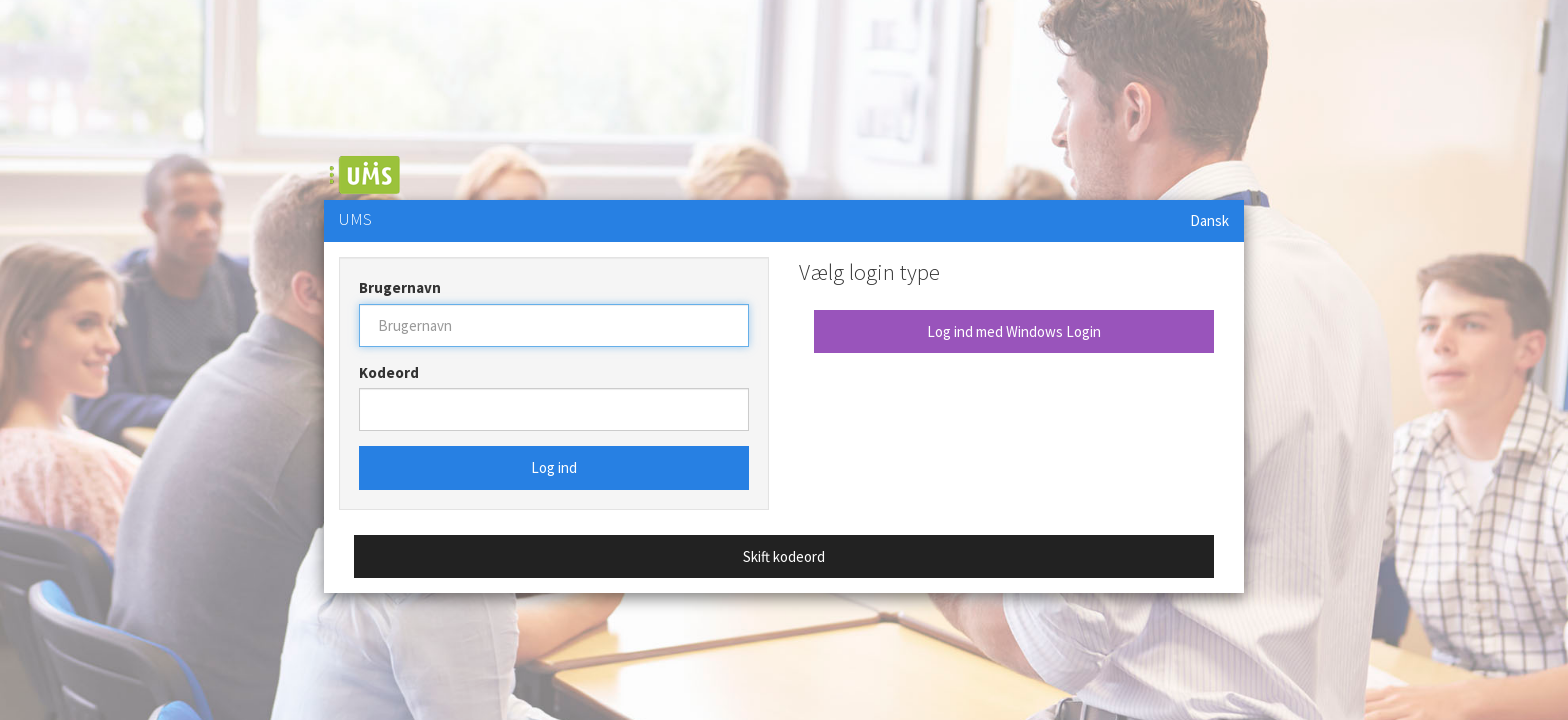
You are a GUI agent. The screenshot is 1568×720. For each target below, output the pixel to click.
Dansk (1209, 220)
